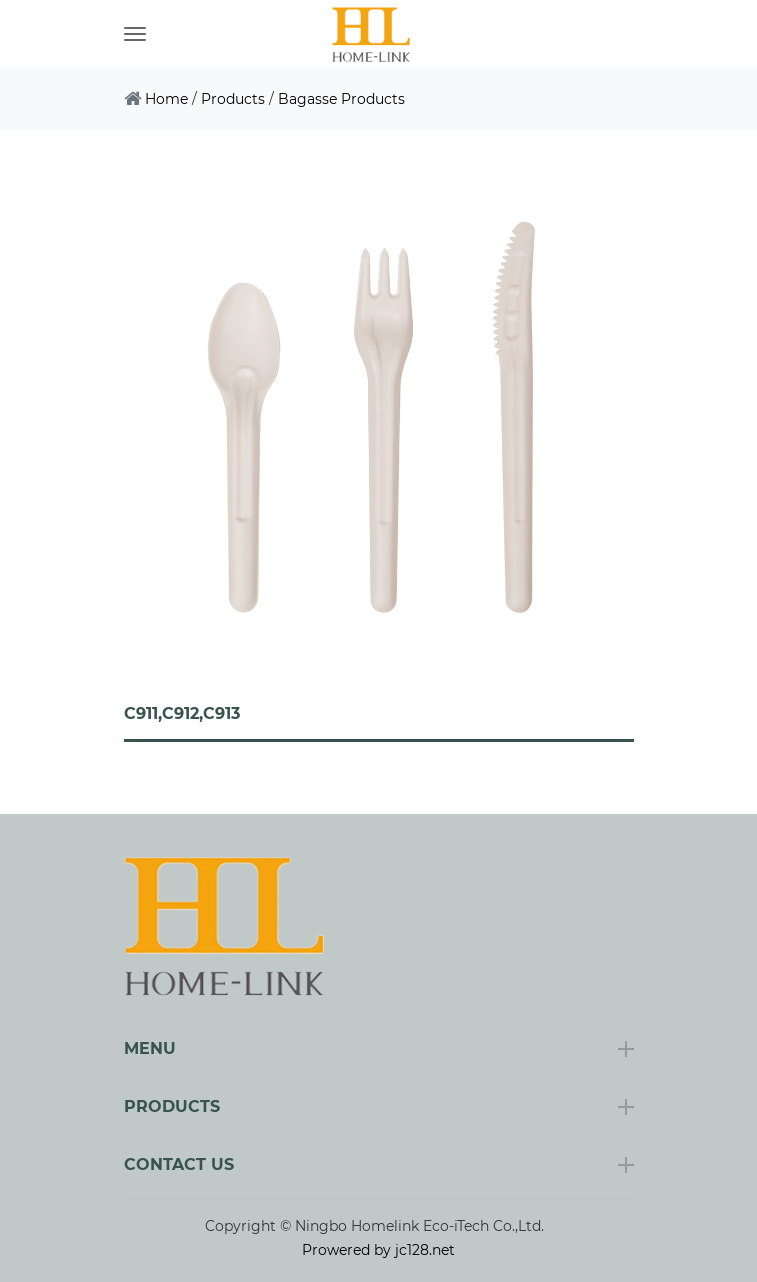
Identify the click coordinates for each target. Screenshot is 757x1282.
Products (233, 99)
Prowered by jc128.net (378, 1250)
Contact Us (179, 1164)
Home (166, 99)
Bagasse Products (341, 99)
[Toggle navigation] (135, 34)
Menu (150, 1048)
